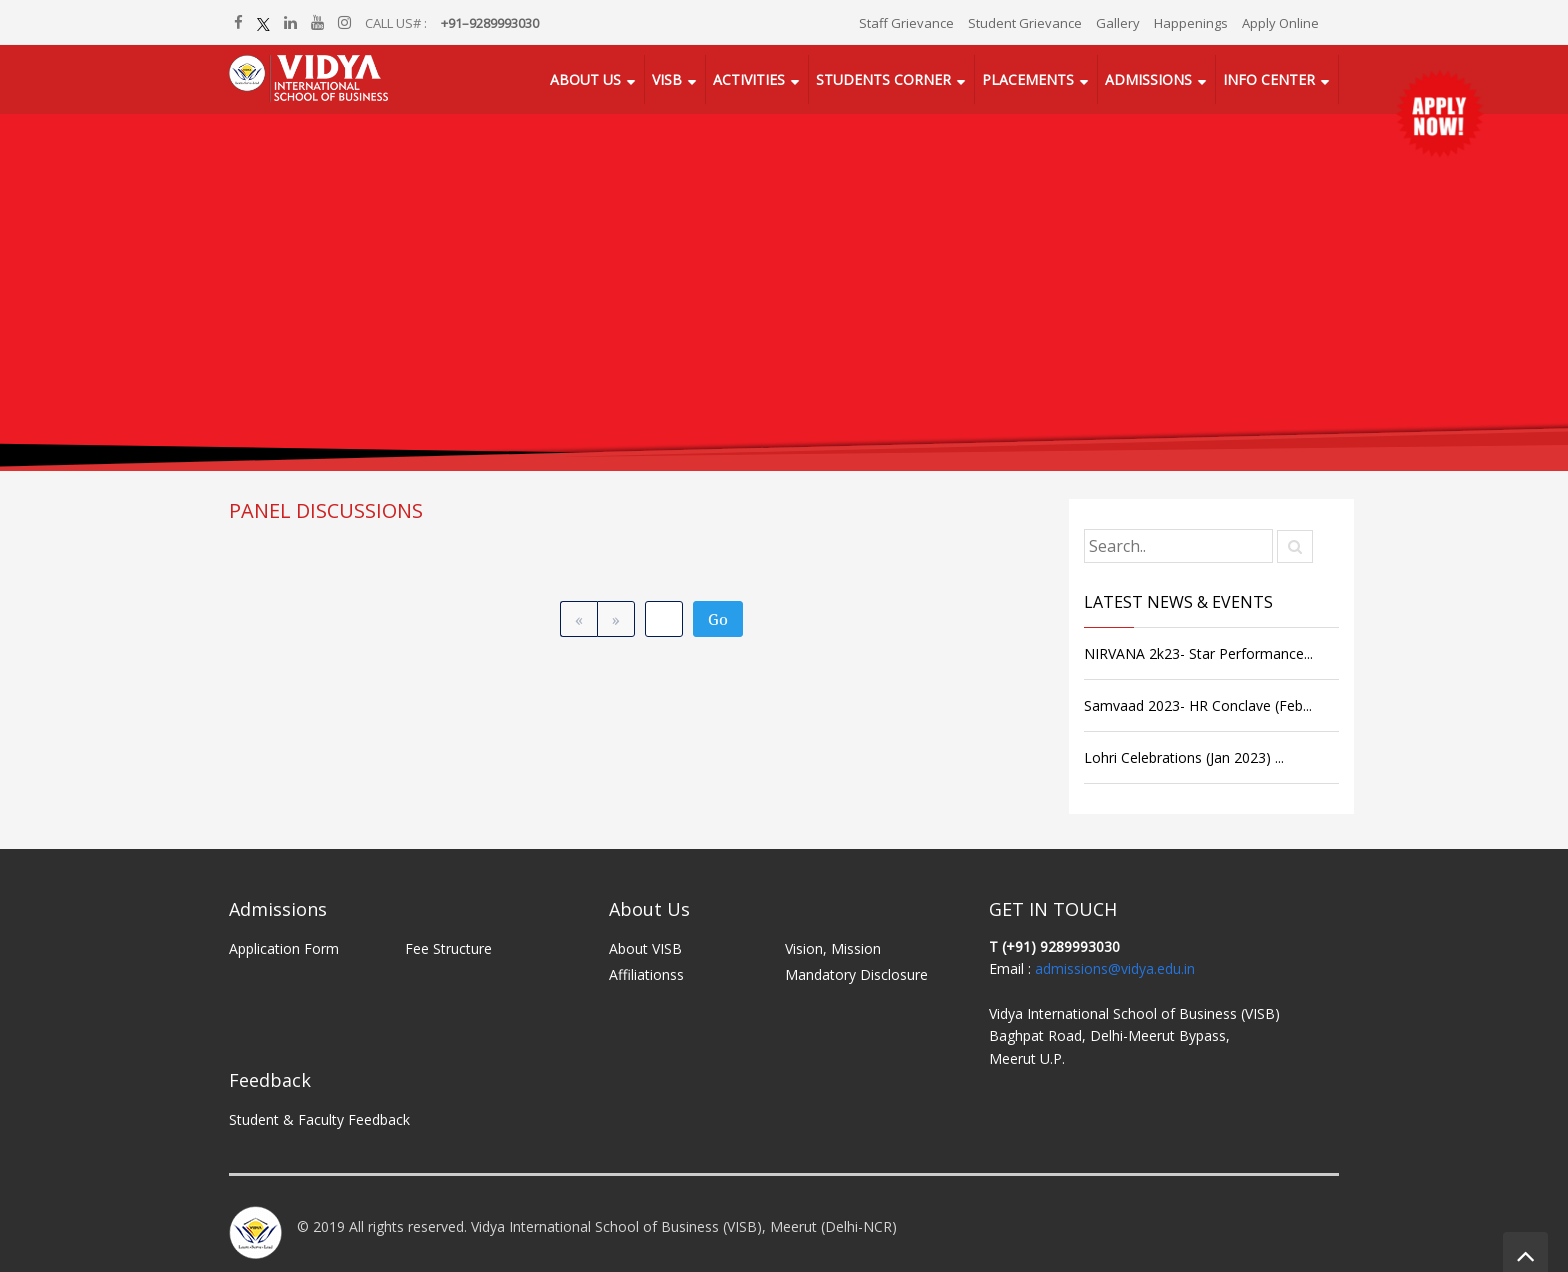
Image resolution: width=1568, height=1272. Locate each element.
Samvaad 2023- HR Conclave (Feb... (1198, 705)
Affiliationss (646, 974)
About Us (585, 79)
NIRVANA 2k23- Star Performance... (1198, 653)
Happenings (1191, 23)
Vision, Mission (833, 948)
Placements (1028, 79)
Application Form (284, 948)
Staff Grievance (906, 23)
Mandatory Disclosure (856, 974)
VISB (667, 79)
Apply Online (1280, 23)
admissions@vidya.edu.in (1115, 968)
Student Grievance (1025, 23)
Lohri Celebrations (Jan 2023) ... (1184, 757)
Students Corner (883, 79)
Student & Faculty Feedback (319, 1119)
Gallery (1118, 23)
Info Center (1269, 79)
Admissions (1148, 79)
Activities (749, 79)
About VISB (645, 948)
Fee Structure (448, 948)
